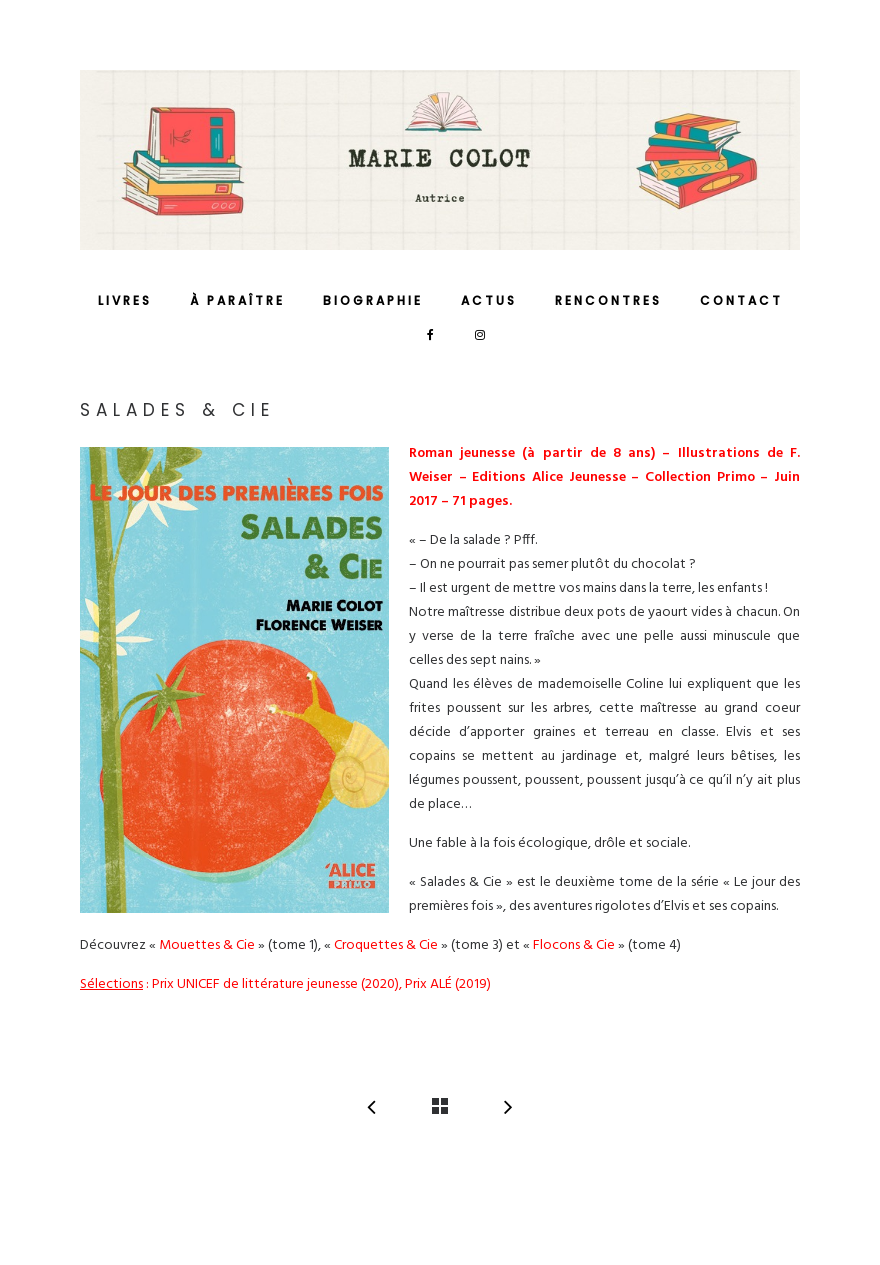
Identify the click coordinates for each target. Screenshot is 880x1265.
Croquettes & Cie (386, 945)
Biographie (373, 300)
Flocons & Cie (574, 945)
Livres (125, 300)
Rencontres (608, 300)
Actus (489, 300)
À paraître (237, 300)
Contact (741, 300)
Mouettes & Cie (207, 945)
